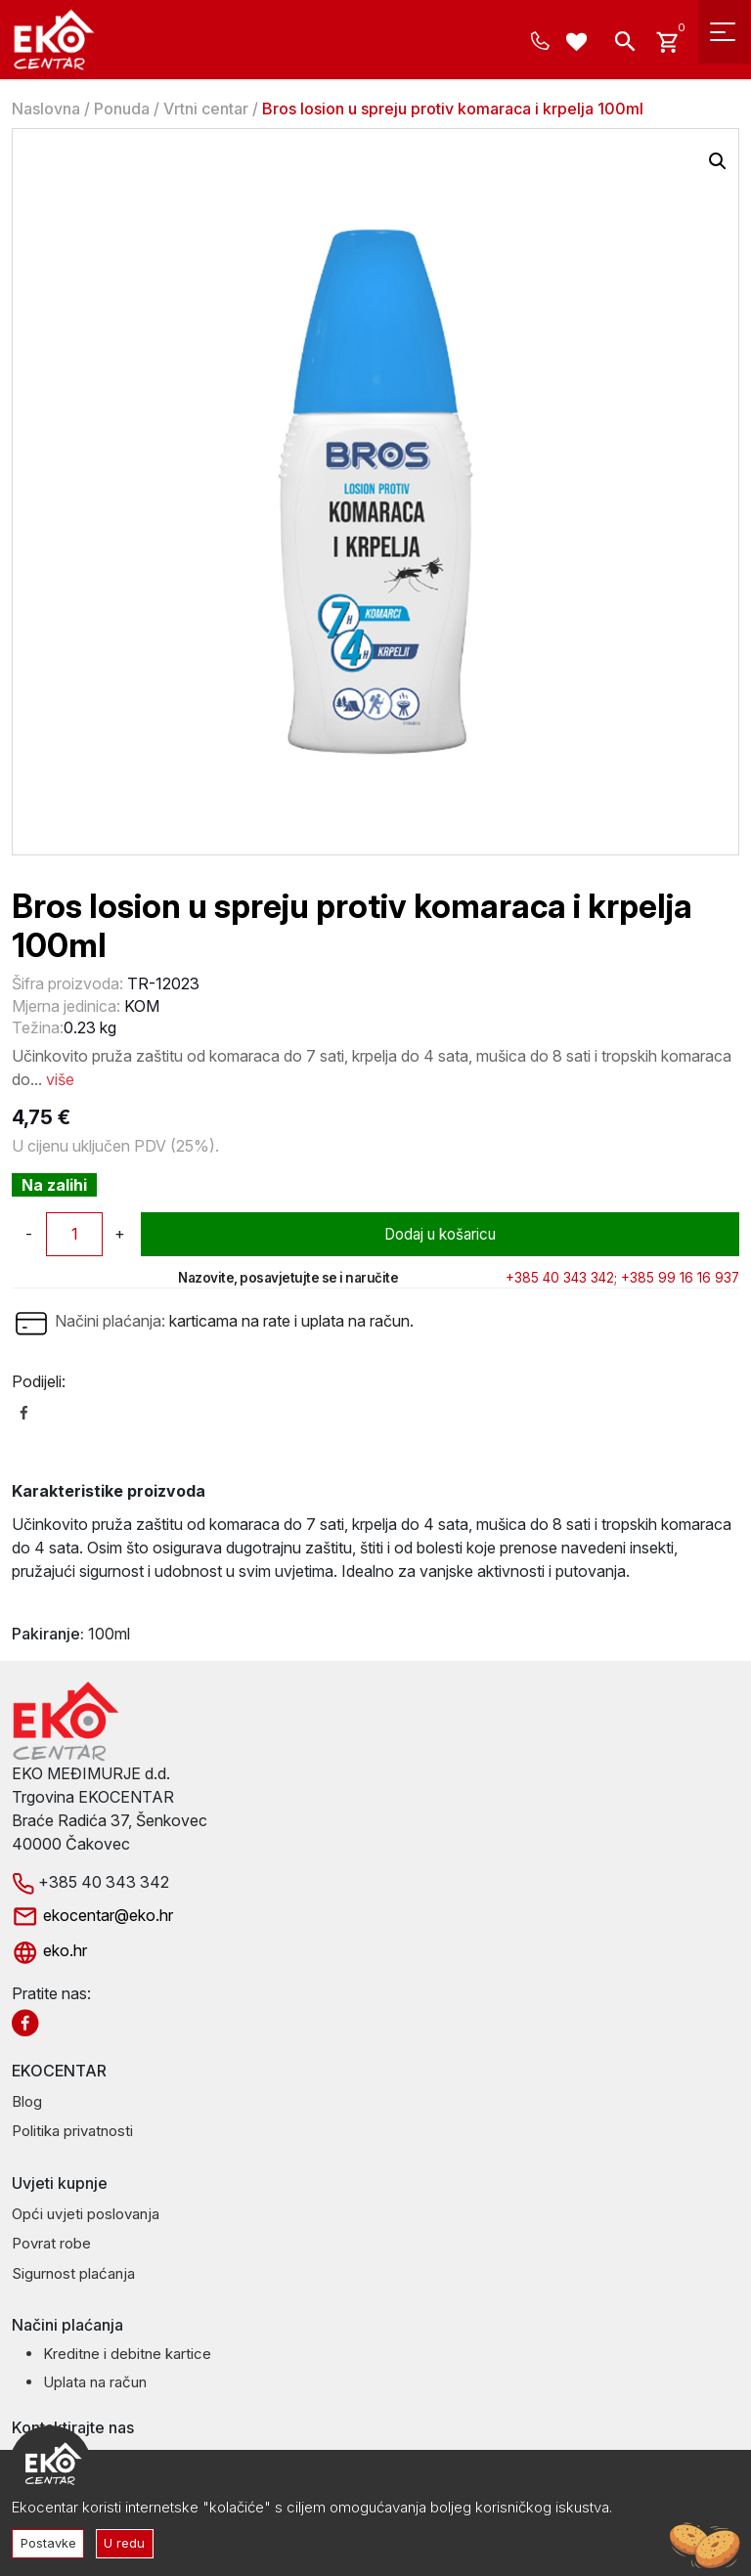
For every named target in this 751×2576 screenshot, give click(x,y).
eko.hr (49, 1950)
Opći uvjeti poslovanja (85, 2214)
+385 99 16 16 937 (680, 1278)
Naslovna (46, 108)
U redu (130, 2542)
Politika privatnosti (72, 2130)
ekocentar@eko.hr (92, 1915)
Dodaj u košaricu (440, 1234)
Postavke (50, 2542)
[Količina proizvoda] (74, 1234)
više (60, 1079)
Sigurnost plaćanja (73, 2273)
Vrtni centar (205, 108)
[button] (717, 161)
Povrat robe (51, 2243)
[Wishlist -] (579, 44)
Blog (27, 2101)
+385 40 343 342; (561, 1278)
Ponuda (122, 108)
